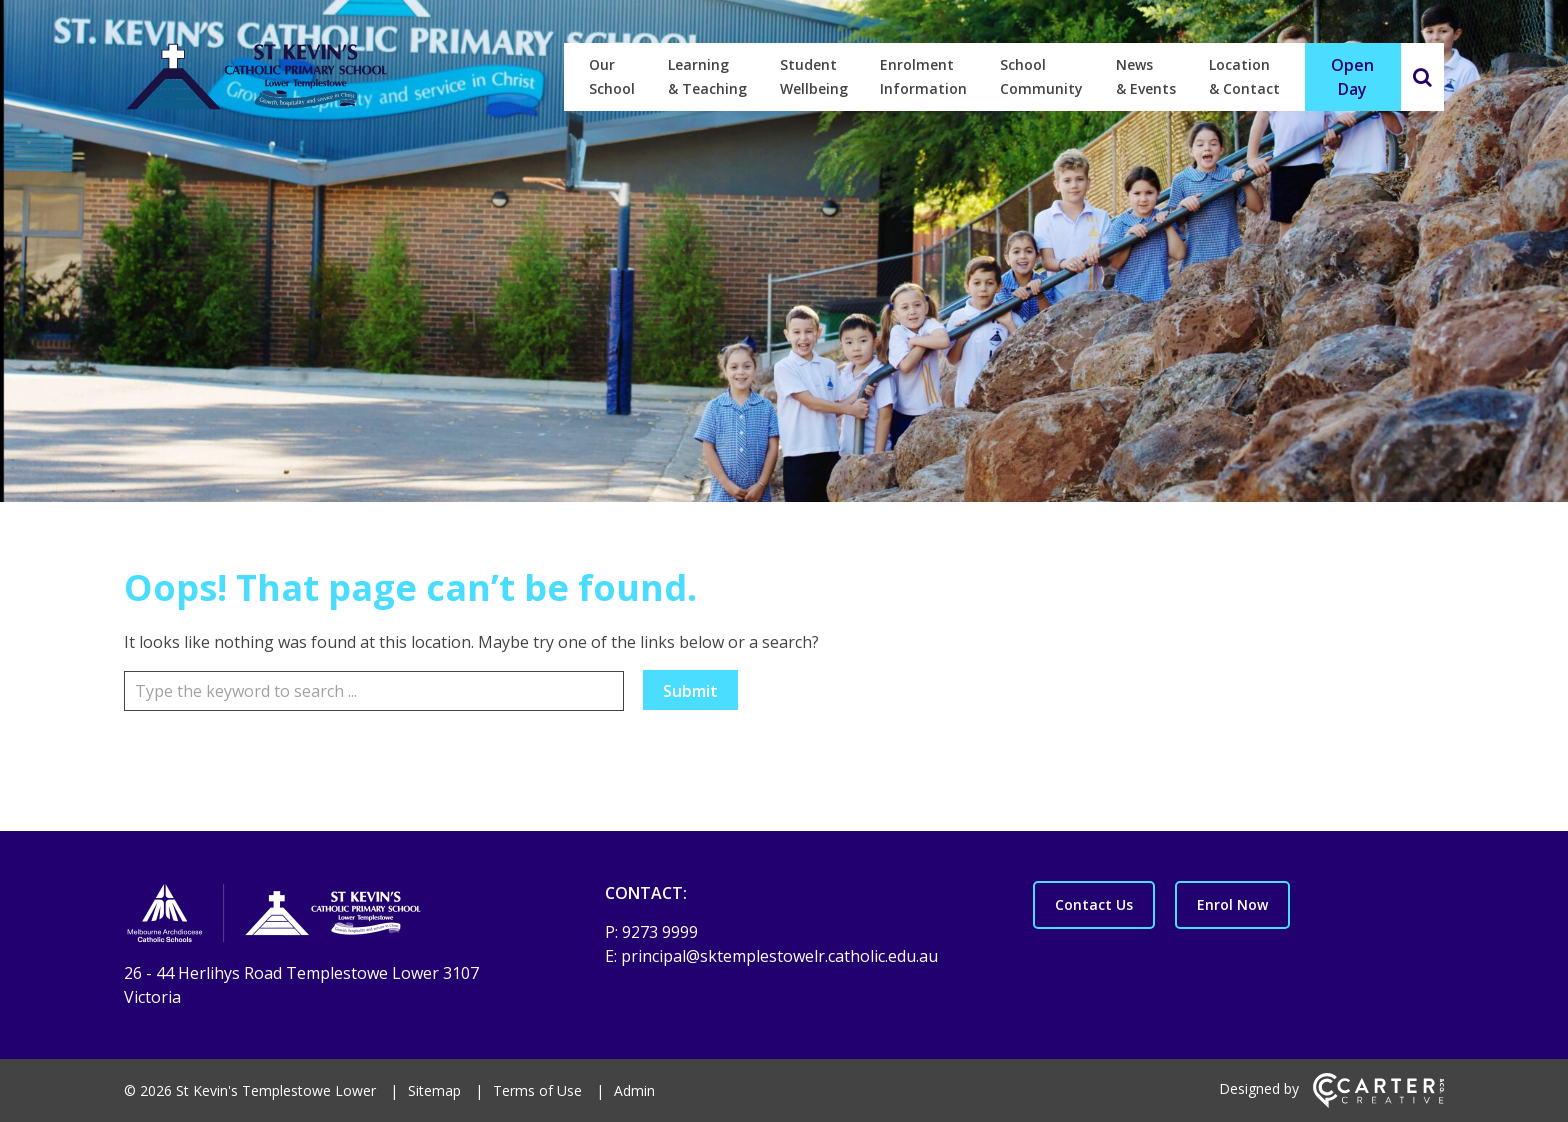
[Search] (1422, 77)
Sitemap (434, 1090)
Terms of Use (537, 1090)
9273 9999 (660, 932)
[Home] (329, 916)
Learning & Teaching (707, 76)
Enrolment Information (923, 76)
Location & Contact (1244, 76)
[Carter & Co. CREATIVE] (1378, 1102)
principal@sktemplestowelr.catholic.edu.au (779, 956)
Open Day (1352, 77)
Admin (634, 1090)
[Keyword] (374, 691)
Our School (612, 76)
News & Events (1146, 76)
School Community (1041, 76)
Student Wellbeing (814, 76)
